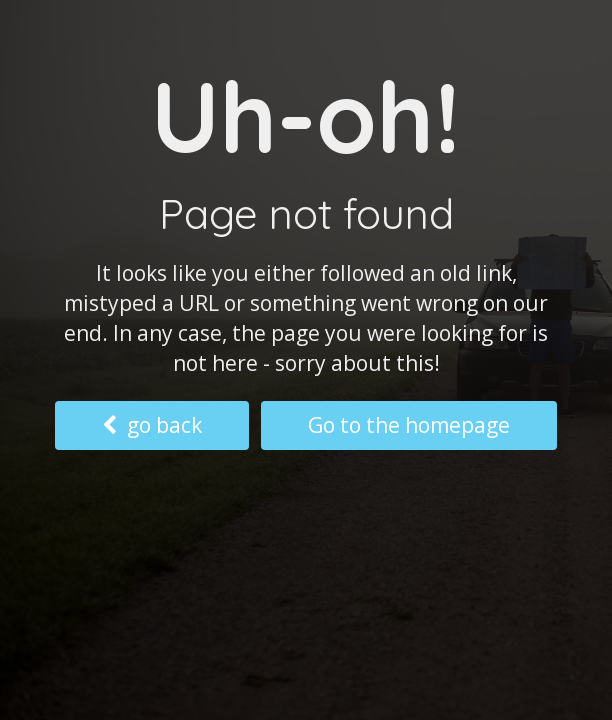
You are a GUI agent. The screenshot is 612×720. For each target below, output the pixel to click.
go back (152, 425)
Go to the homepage (409, 425)
